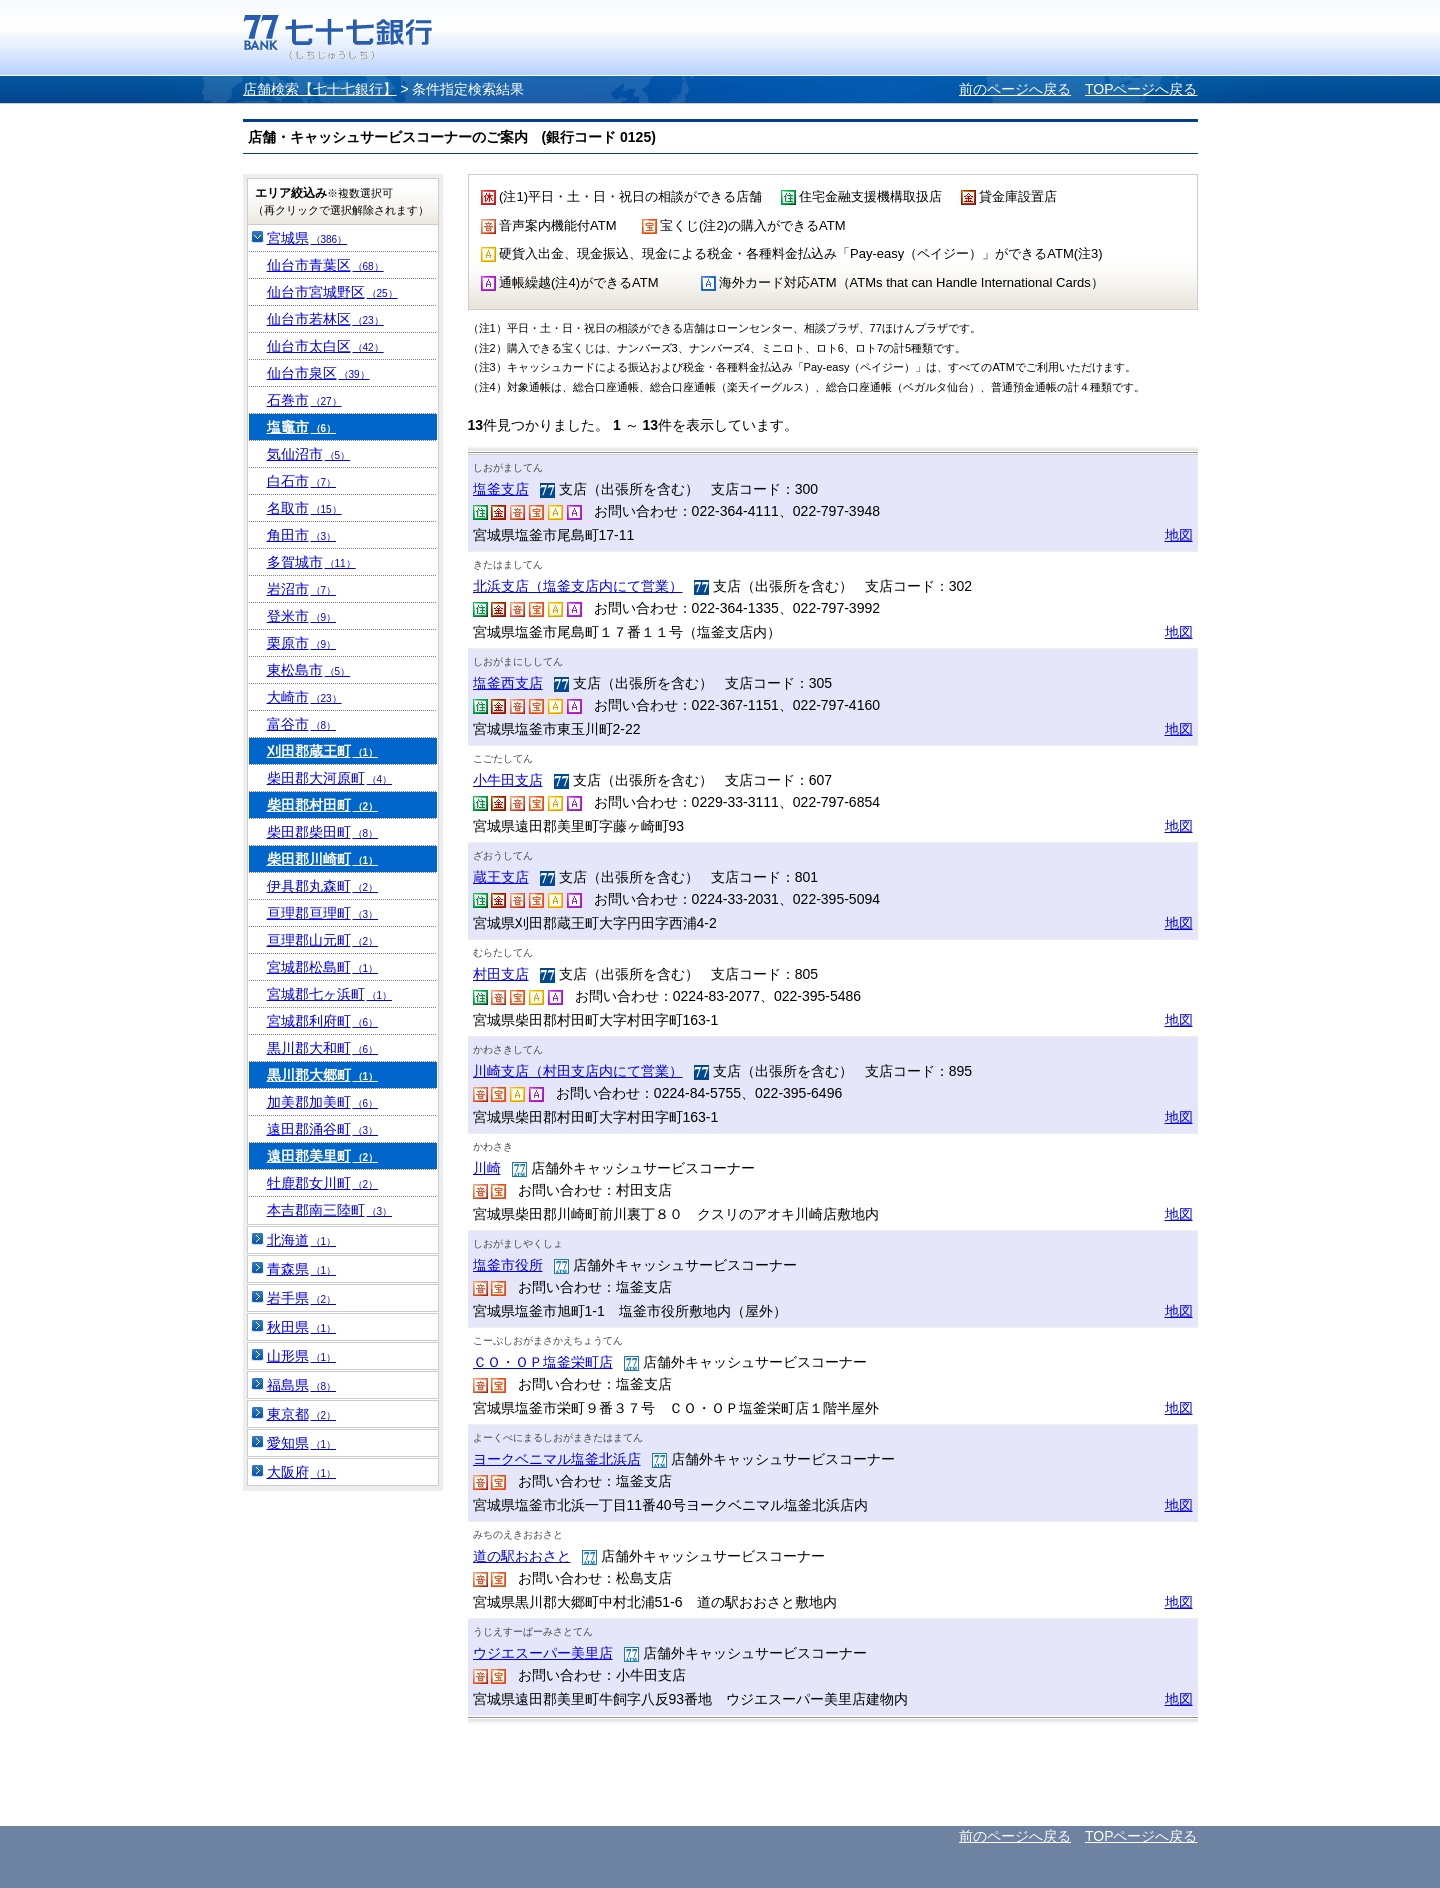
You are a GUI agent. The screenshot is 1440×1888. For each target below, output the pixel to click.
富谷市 (302, 724)
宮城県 (307, 238)
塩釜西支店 (508, 683)
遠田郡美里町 (323, 1156)
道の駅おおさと (522, 1556)
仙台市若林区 (325, 319)
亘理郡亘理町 (323, 913)
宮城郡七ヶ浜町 (330, 994)
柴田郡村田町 (323, 805)
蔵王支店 (501, 877)
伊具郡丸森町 (323, 886)
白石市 (302, 481)
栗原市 (302, 643)
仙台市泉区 (318, 373)
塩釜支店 (501, 489)
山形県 (302, 1356)
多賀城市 (311, 562)
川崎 (487, 1168)
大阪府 (302, 1472)
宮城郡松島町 (323, 967)
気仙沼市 (309, 454)
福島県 (302, 1385)
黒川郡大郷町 (323, 1075)
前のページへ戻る (1015, 89)
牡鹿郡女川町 (323, 1183)
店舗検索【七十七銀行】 (320, 89)
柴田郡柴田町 (323, 832)
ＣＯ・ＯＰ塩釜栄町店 (543, 1362)
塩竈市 (302, 427)
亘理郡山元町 (323, 940)
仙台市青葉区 (325, 265)
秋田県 (302, 1327)
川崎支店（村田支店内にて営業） (578, 1071)
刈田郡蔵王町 (323, 751)
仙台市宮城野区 (332, 292)
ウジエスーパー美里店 (543, 1653)
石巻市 (304, 400)
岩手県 (302, 1298)
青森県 (302, 1269)
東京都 (302, 1414)
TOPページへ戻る (1141, 89)
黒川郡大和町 (323, 1048)
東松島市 (309, 670)
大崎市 (304, 697)
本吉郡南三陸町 (330, 1210)
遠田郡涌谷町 (323, 1129)
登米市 (302, 616)
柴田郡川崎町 (323, 859)
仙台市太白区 (325, 346)
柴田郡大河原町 (330, 778)
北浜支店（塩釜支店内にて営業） (578, 586)
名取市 (304, 508)
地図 (1179, 535)
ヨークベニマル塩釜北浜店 (557, 1459)
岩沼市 (302, 589)
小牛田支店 (508, 780)
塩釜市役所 (508, 1265)
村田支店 (501, 974)
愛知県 (302, 1443)
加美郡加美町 (323, 1102)
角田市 (302, 535)
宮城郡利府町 (323, 1021)
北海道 (302, 1240)
